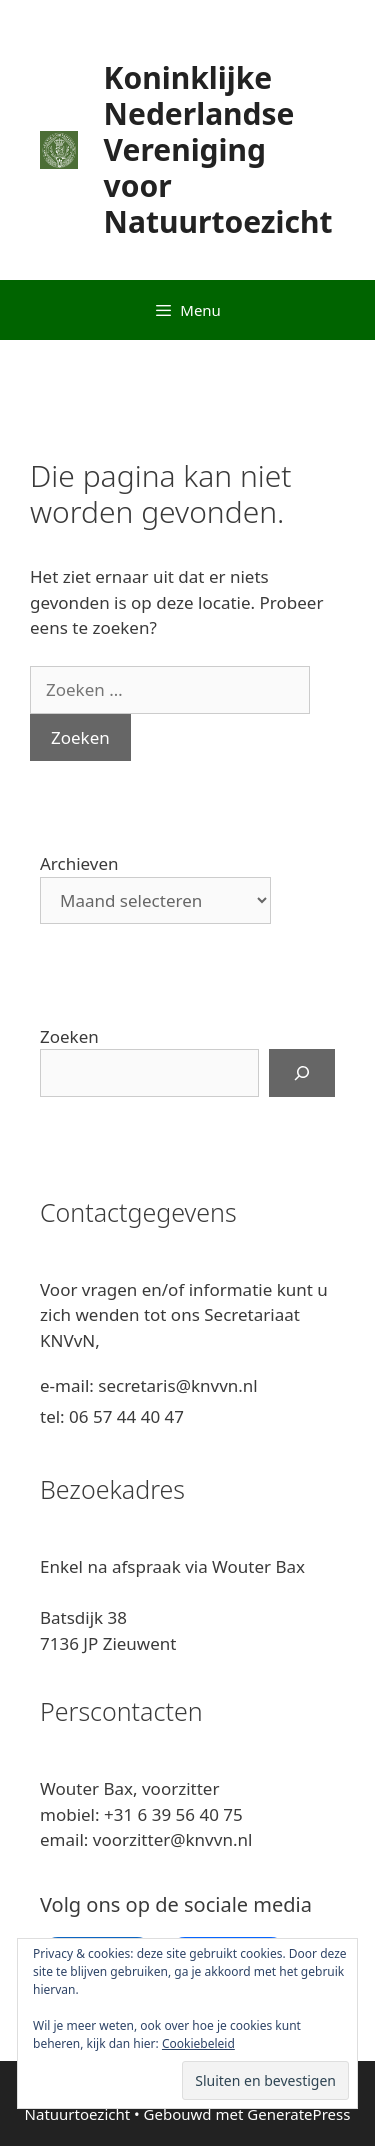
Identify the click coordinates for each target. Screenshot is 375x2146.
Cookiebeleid (198, 2043)
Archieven (79, 863)
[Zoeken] (302, 1073)
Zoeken (69, 1036)
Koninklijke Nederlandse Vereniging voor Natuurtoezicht (218, 149)
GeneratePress (298, 2114)
